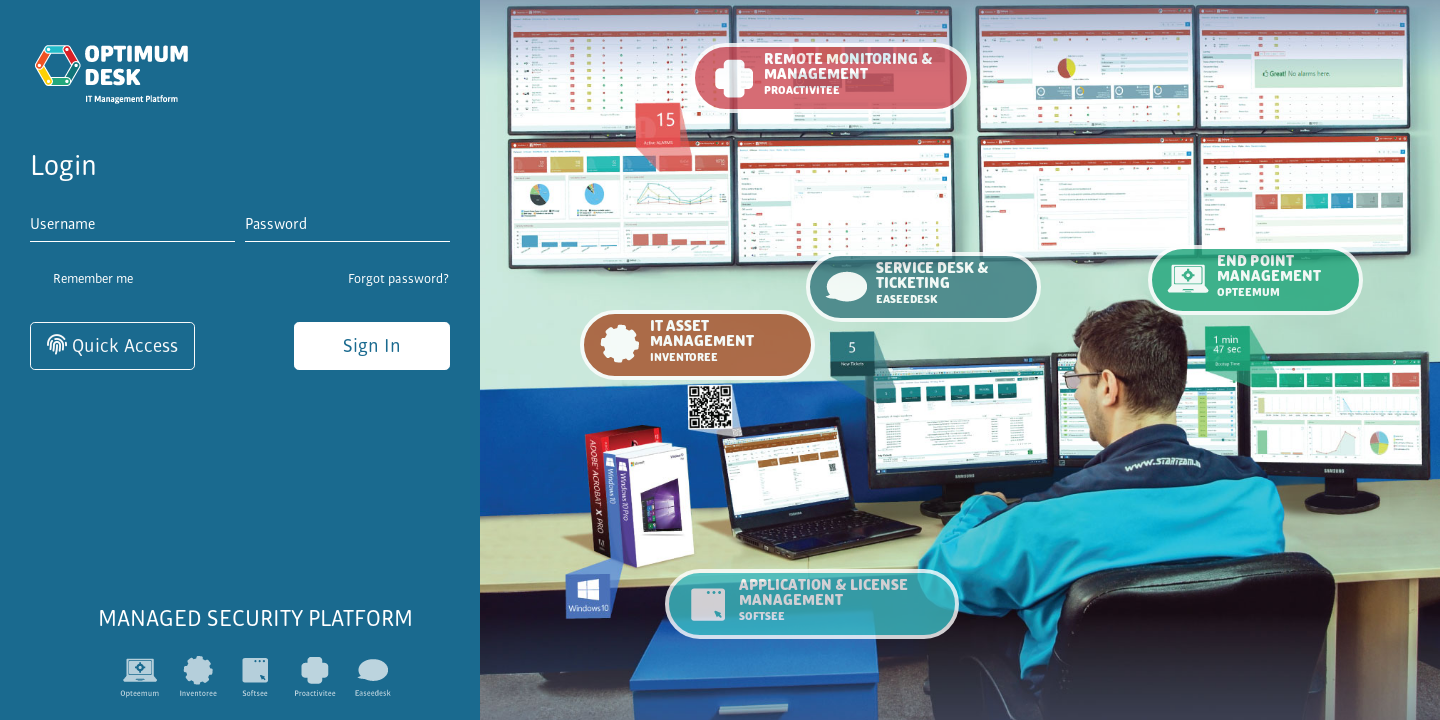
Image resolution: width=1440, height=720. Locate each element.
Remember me (81, 280)
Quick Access (112, 345)
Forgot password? (399, 279)
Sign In (372, 346)
